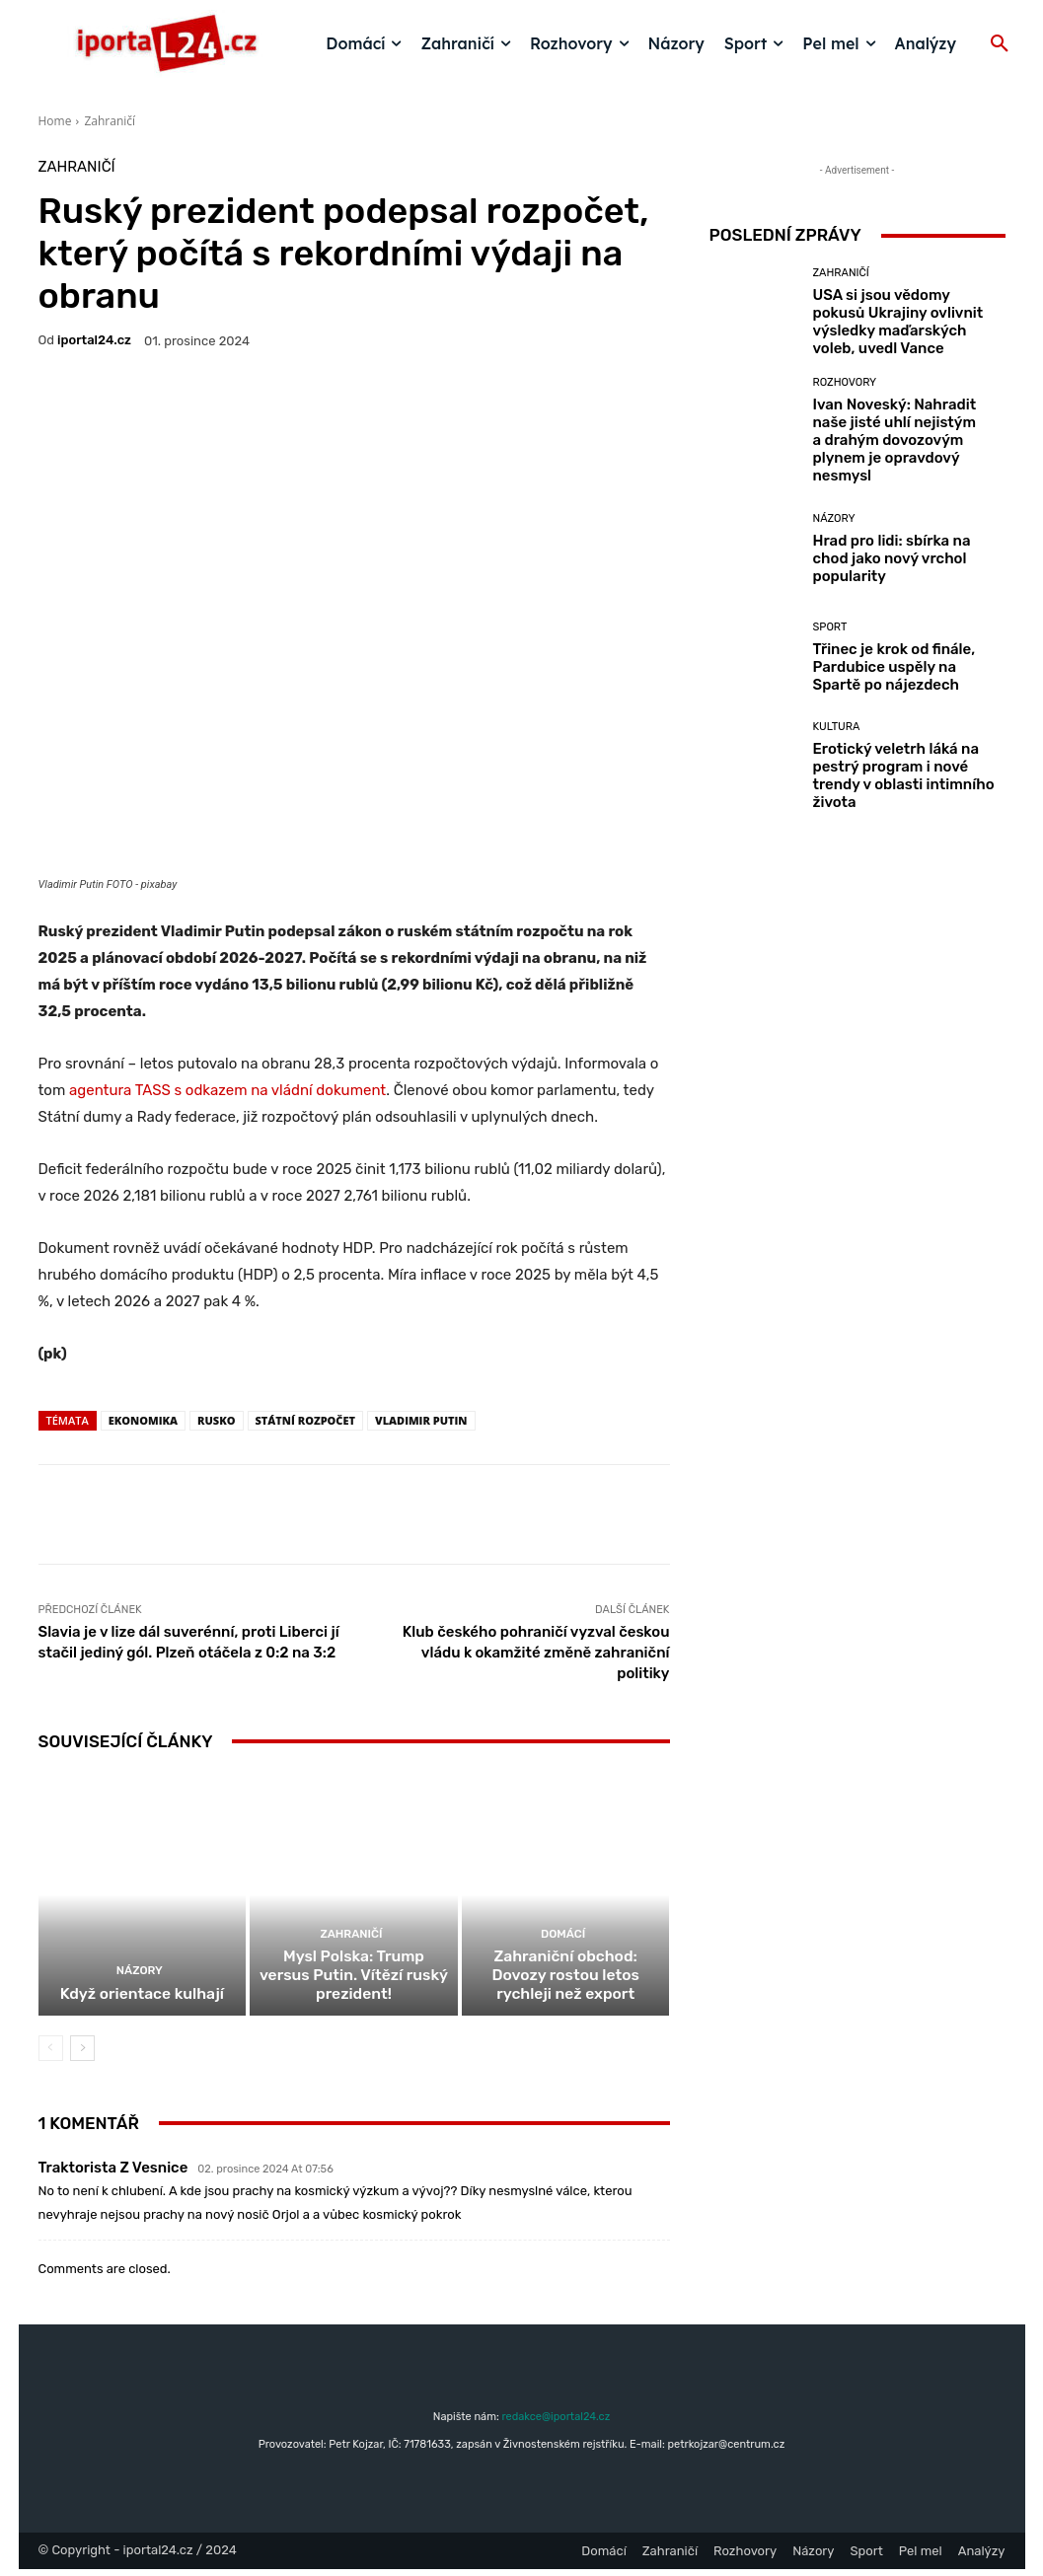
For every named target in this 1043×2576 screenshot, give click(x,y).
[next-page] (82, 2055)
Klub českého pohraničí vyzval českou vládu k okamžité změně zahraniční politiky (536, 1652)
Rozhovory (845, 382)
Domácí (563, 1944)
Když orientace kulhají (141, 2002)
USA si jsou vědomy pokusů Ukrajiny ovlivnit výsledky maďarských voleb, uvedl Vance (898, 321)
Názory (139, 1979)
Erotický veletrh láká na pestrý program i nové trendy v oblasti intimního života (904, 775)
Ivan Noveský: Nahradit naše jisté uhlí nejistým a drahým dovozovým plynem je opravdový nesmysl (895, 440)
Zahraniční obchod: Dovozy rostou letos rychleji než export (565, 1984)
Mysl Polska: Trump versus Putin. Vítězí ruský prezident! (353, 1984)
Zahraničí (109, 120)
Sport (830, 627)
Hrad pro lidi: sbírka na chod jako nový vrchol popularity (892, 558)
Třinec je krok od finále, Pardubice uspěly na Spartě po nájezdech (894, 667)
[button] (999, 44)
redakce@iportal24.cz (555, 2423)
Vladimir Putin (421, 1420)
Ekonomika (143, 1420)
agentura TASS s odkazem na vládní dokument (227, 1090)
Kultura (836, 726)
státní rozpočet (306, 1420)
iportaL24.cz (94, 339)
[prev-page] (50, 2055)
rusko (216, 1420)
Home (55, 120)
